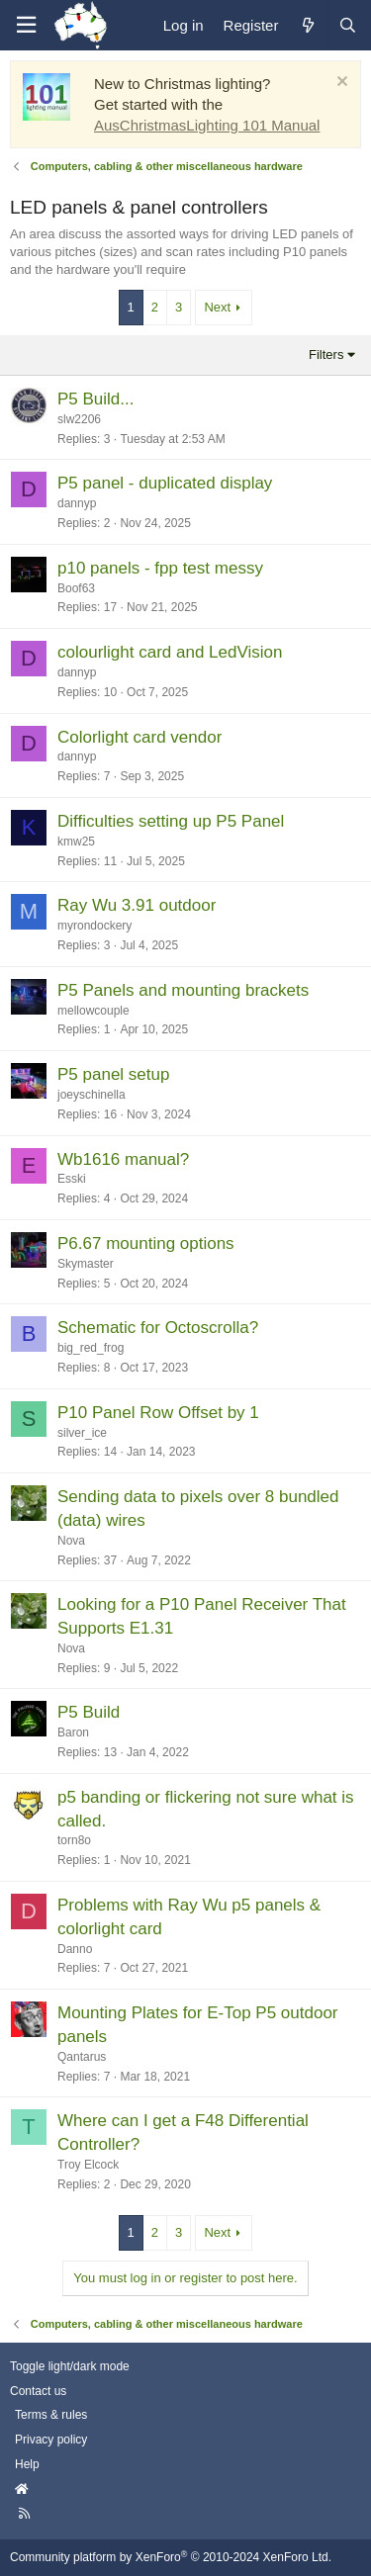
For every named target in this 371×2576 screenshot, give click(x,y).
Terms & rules (51, 2415)
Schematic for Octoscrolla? (157, 1327)
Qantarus (81, 2057)
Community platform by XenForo (170, 2557)
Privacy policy (51, 2439)
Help (27, 2464)
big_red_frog (90, 1348)
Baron (73, 1732)
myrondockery (94, 926)
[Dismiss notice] (339, 83)
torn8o (74, 1840)
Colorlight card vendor (139, 737)
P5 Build (88, 1712)
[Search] (347, 25)
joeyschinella (91, 1095)
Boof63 (76, 588)
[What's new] (307, 25)
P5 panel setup (113, 1074)
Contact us (38, 2391)
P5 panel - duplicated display (164, 483)
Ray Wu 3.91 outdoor (136, 905)
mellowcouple (93, 1011)
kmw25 (76, 841)
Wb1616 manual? (123, 1159)
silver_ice (82, 1433)
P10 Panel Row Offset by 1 (158, 1412)
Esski (71, 1179)
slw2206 (79, 419)
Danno (74, 1949)
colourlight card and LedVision (169, 652)
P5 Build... (96, 399)
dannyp (76, 503)
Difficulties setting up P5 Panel (170, 821)
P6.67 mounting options (145, 1243)
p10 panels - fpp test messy (160, 568)
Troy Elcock (88, 2165)
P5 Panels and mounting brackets (183, 990)
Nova (71, 1541)
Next (217, 307)
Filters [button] (326, 354)
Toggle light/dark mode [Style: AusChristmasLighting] (70, 2366)
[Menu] (25, 25)
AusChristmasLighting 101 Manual (207, 125)
